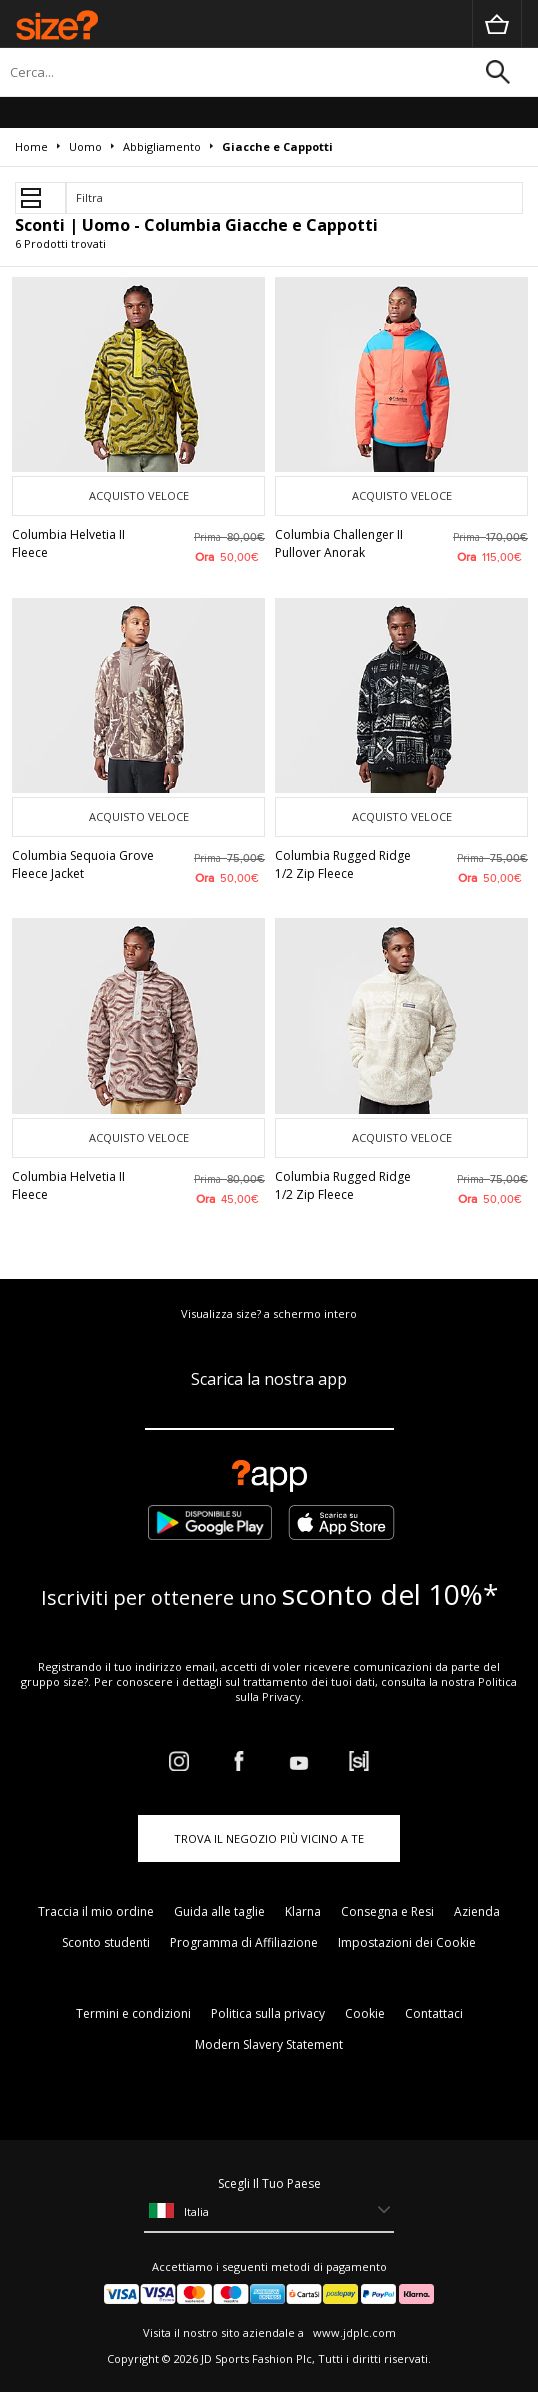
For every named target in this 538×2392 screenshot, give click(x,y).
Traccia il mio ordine (96, 1911)
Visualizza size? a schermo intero (269, 1313)
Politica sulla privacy (268, 2013)
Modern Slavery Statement (269, 2044)
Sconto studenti (106, 1942)
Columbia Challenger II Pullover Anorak (339, 543)
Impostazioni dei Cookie (407, 1942)
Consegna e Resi (387, 1911)
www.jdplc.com (353, 2332)
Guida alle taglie (219, 1911)
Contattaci (434, 2013)
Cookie (365, 2013)
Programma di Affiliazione (244, 1942)
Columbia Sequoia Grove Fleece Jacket (83, 864)
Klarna (303, 1911)
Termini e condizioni (133, 2013)
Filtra (89, 197)
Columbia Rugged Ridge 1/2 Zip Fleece (343, 864)
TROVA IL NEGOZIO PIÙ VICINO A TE (269, 1838)
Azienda (477, 1911)
